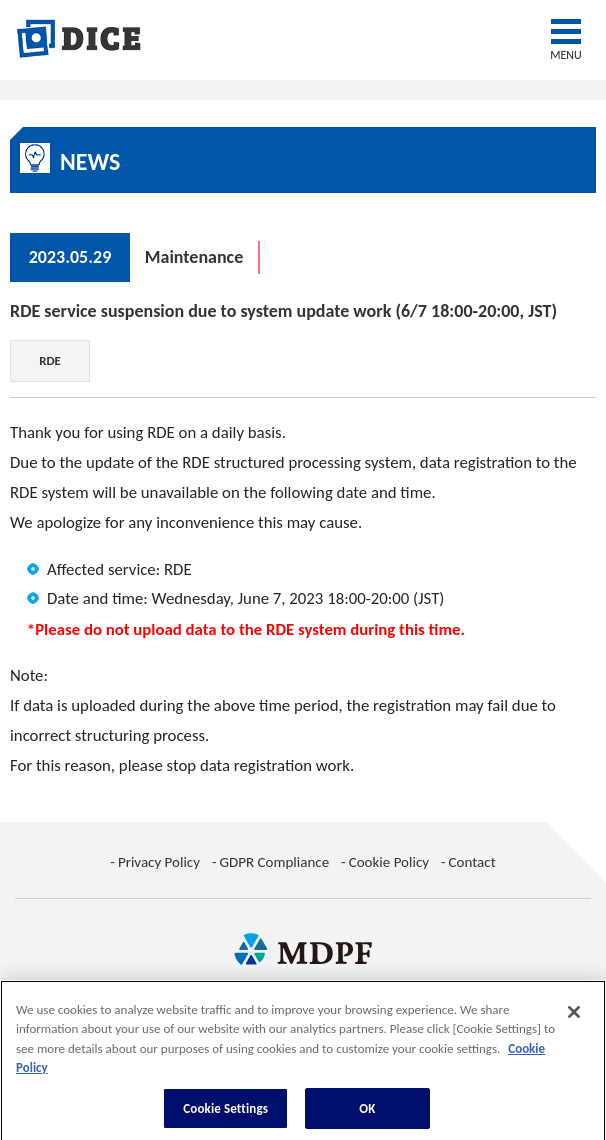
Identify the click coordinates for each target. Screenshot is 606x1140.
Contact (472, 862)
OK (367, 1114)
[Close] (574, 1018)
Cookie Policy (389, 862)
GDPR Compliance (275, 862)
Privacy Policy (159, 862)
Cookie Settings (225, 1114)
